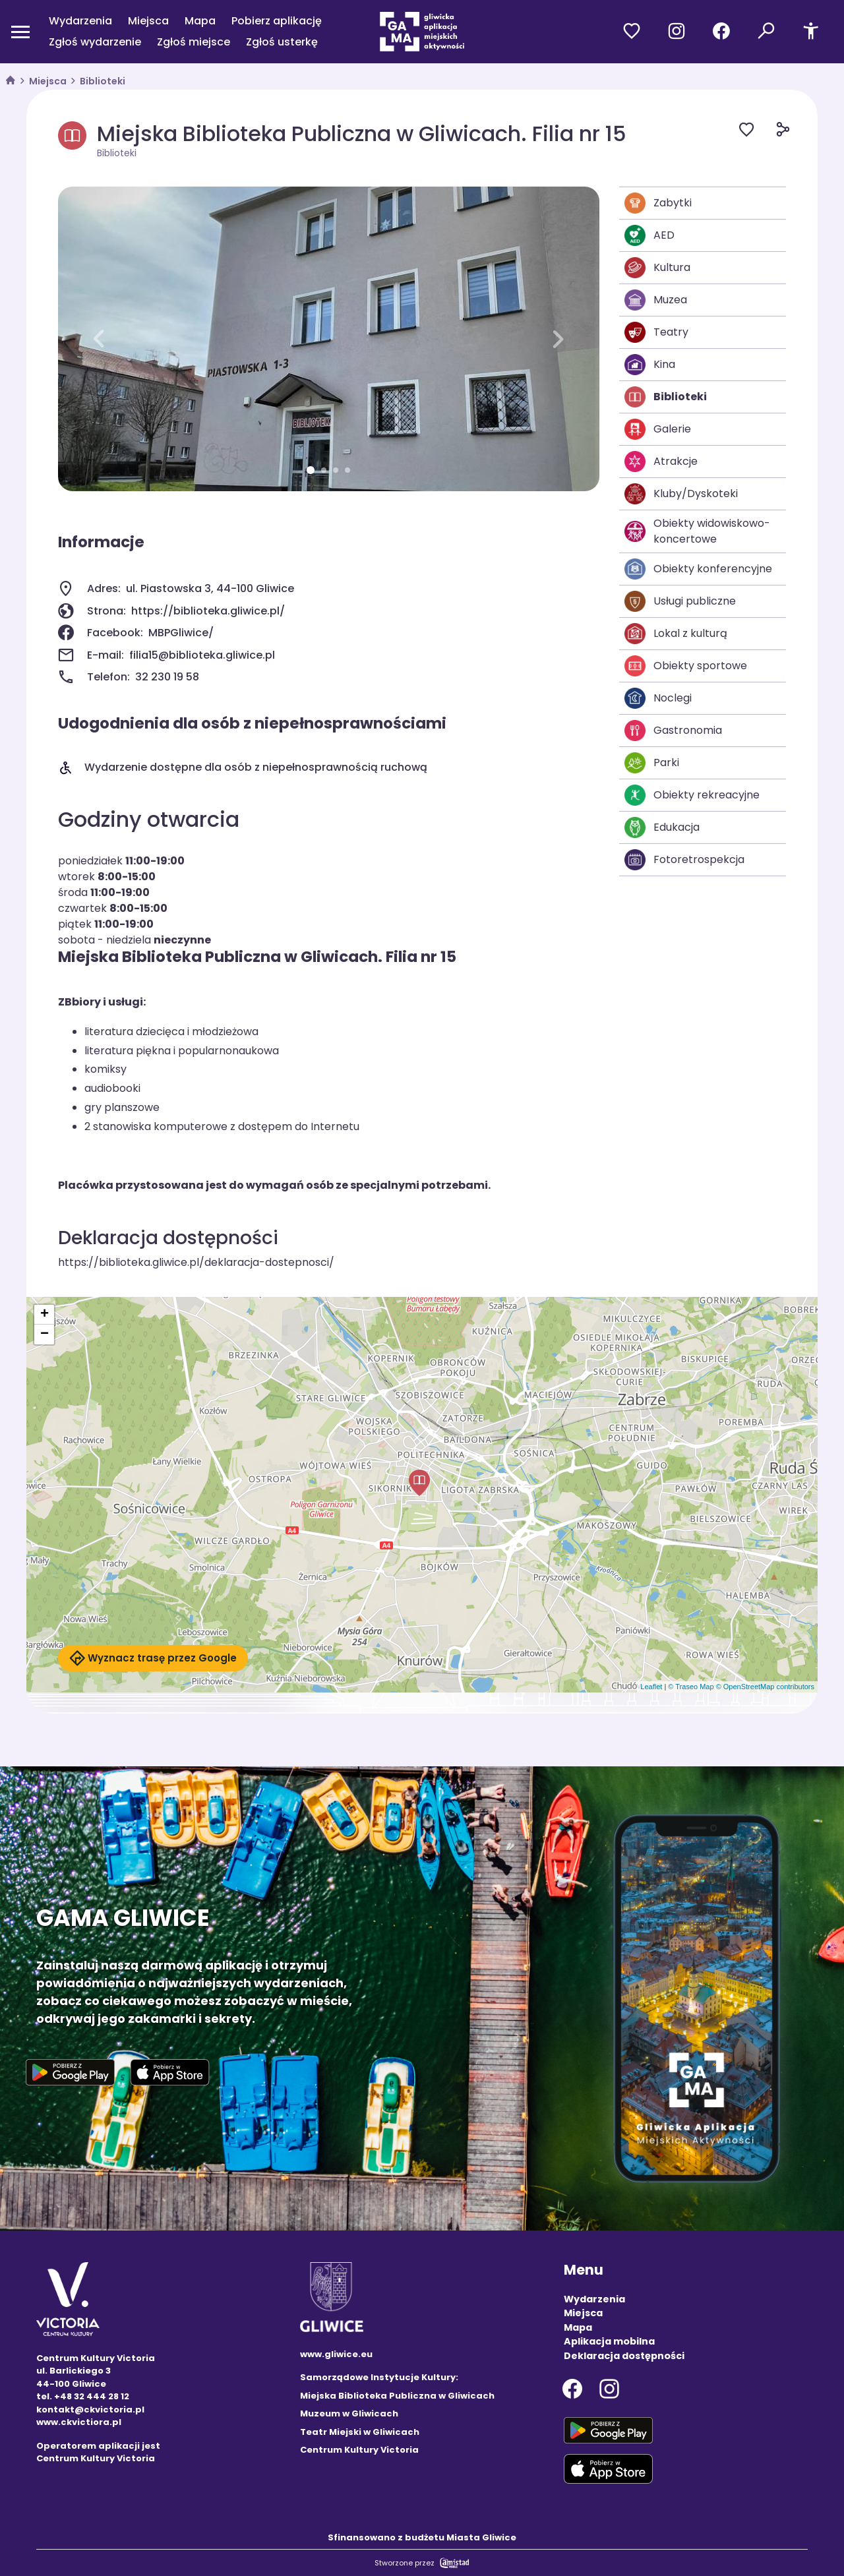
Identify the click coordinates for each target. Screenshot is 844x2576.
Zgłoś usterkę (282, 41)
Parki (651, 762)
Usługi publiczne (680, 601)
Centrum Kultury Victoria (359, 2449)
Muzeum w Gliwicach (349, 2413)
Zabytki (658, 203)
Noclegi (658, 698)
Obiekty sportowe (685, 665)
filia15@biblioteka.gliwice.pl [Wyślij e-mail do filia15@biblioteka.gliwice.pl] (202, 655)
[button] (98, 339)
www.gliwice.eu (336, 2354)
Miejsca (148, 20)
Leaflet (651, 1687)
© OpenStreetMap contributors (765, 1687)
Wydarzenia (80, 20)
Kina (649, 364)
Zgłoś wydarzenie (95, 41)
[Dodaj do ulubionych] (757, 131)
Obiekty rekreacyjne (692, 795)
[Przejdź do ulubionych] (632, 31)
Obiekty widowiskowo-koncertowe (697, 531)
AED (649, 235)
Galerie (657, 429)
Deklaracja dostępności (624, 2355)
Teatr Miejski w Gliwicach (359, 2432)
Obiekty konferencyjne (698, 569)
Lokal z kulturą (675, 633)
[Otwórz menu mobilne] (20, 31)
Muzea (655, 300)
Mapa (200, 20)
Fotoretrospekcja (684, 859)
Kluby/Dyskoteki (681, 493)
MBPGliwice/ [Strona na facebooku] (181, 632)
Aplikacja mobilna (609, 2341)
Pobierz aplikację (276, 20)
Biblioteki (102, 81)
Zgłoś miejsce (193, 41)
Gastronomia (673, 730)
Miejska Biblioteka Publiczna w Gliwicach (397, 2395)
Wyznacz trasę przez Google (153, 1658)
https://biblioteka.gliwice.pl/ (208, 610)
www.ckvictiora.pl (78, 2422)
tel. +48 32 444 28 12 (82, 2396)
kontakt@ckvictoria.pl (90, 2409)
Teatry (656, 332)
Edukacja (662, 827)
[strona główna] (10, 81)
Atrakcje (661, 461)
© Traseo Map (690, 1687)
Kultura (657, 267)
